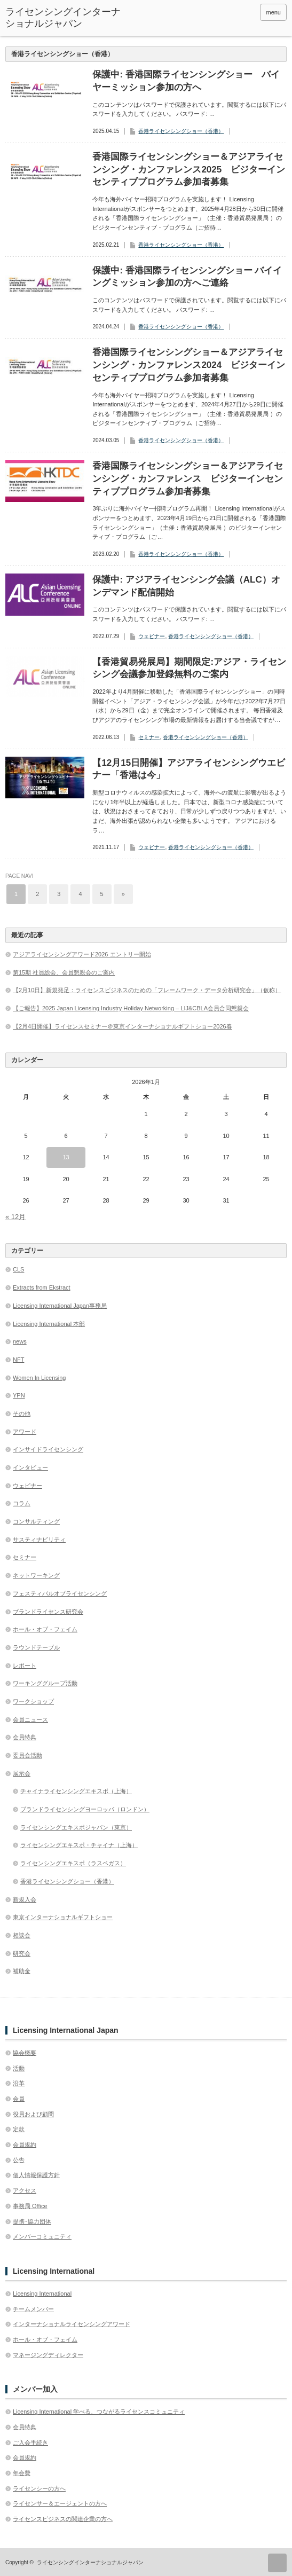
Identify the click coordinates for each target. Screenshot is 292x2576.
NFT (18, 1359)
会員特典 (24, 1737)
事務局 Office (30, 2206)
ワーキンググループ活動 (45, 1683)
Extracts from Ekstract (41, 1287)
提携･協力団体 (32, 2221)
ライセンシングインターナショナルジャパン (63, 17)
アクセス (24, 2190)
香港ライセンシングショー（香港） (181, 131)
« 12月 (15, 1217)
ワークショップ (33, 1701)
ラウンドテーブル (36, 1647)
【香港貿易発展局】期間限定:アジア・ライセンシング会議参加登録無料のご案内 (189, 668)
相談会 (21, 1935)
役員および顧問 (33, 2114)
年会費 (21, 2473)
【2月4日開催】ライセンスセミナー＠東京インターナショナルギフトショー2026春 (122, 1026)
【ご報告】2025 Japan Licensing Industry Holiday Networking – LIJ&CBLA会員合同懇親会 (131, 1008)
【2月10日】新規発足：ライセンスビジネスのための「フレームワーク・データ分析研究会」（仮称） (147, 990)
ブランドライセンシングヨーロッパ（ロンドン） (84, 1809)
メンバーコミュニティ (42, 2236)
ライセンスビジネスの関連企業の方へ (63, 2519)
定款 (19, 2129)
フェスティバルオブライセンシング (60, 1593)
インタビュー (30, 1467)
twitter (233, 12)
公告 (19, 2160)
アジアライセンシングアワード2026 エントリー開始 (82, 954)
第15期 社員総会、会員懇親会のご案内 (64, 972)
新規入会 (24, 1899)
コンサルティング (36, 1521)
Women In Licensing (39, 1378)
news (20, 1341)
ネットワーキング (36, 1575)
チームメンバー (33, 2309)
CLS (18, 1269)
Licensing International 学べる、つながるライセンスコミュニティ (99, 2411)
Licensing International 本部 (49, 1324)
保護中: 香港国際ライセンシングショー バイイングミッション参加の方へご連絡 (187, 276)
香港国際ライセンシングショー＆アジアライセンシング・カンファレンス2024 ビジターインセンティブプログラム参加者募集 (188, 365)
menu (273, 12)
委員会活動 (27, 1755)
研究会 (21, 1953)
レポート (24, 1665)
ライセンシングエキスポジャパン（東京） (76, 1827)
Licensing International (42, 2293)
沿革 (19, 2083)
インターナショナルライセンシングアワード (71, 2324)
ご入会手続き (30, 2442)
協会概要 (24, 2052)
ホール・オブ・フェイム (45, 1629)
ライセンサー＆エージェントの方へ (60, 2503)
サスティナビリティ (39, 1539)
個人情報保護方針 (36, 2175)
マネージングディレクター (48, 2355)
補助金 (21, 1971)
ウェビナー (151, 636)
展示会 (21, 1773)
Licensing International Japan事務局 (60, 1305)
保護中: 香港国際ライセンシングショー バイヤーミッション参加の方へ (185, 80)
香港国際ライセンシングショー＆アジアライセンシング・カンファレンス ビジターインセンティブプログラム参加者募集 (187, 479)
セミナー (149, 737)
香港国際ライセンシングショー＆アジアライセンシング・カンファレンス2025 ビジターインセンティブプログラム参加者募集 (188, 169)
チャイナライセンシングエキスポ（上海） (76, 1791)
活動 (19, 2068)
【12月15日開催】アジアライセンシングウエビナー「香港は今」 (188, 769)
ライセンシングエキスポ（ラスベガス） (73, 1863)
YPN (19, 1395)
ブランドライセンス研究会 (48, 1611)
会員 (19, 2098)
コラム (21, 1503)
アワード (24, 1431)
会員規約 (24, 2144)
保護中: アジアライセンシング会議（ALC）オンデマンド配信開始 (186, 586)
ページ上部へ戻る (277, 2563)
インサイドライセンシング (48, 1449)
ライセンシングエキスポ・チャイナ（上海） (79, 1845)
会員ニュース (30, 1719)
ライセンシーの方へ (39, 2488)
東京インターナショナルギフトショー (63, 1917)
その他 (21, 1413)
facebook (248, 12)
